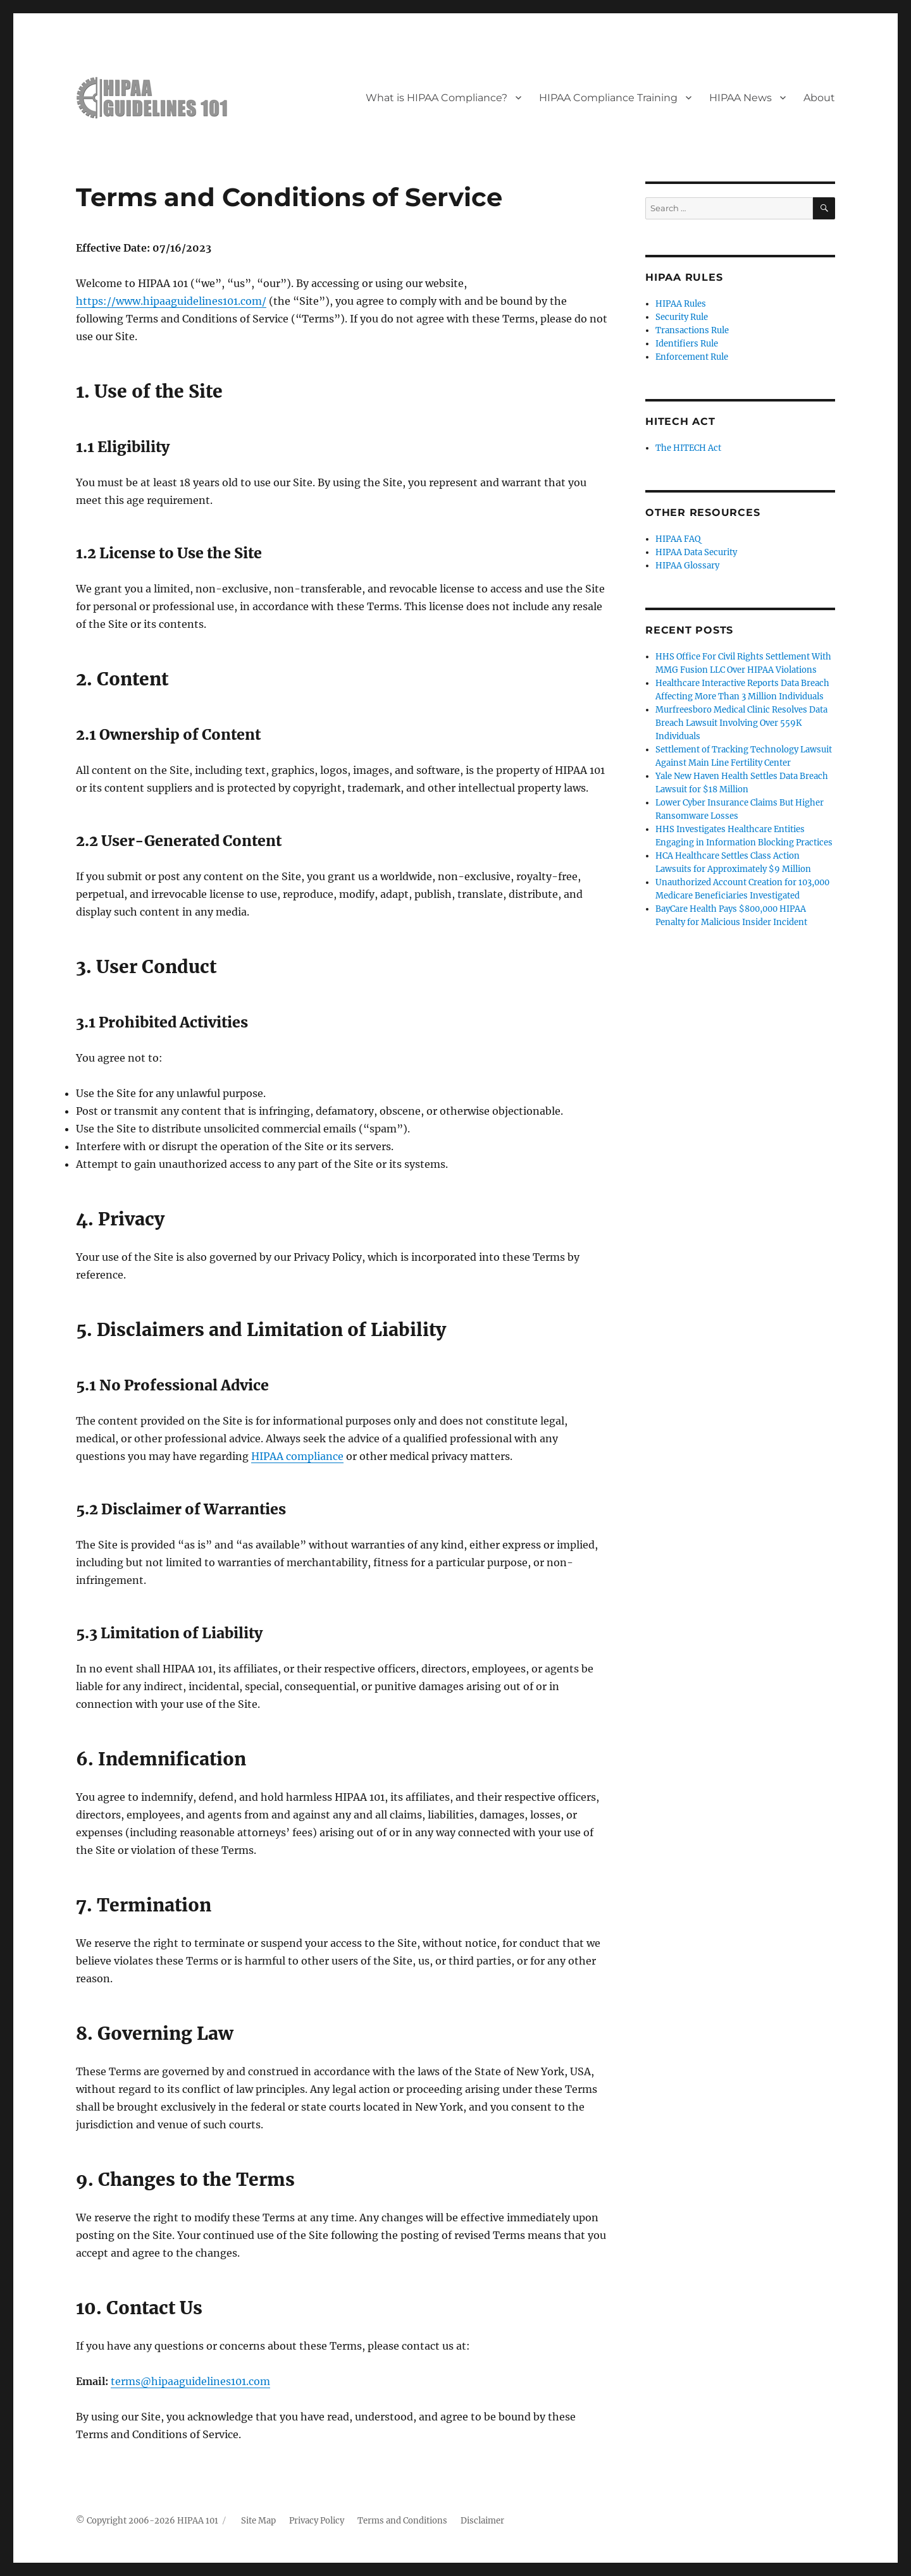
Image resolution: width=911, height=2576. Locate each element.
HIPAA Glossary (687, 565)
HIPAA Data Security (696, 552)
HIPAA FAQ (677, 539)
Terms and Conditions (402, 2520)
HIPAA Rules (680, 303)
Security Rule (681, 317)
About (819, 98)
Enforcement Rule (691, 357)
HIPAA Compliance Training (608, 98)
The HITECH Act (688, 448)
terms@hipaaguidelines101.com (190, 2381)
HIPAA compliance (297, 1456)
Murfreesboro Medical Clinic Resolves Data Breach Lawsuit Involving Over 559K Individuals (741, 723)
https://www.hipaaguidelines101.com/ (171, 301)
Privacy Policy (316, 2520)
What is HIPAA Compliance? (436, 98)
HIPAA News (740, 98)
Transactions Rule (692, 330)
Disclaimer (482, 2520)
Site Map (258, 2520)
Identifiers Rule (686, 343)
